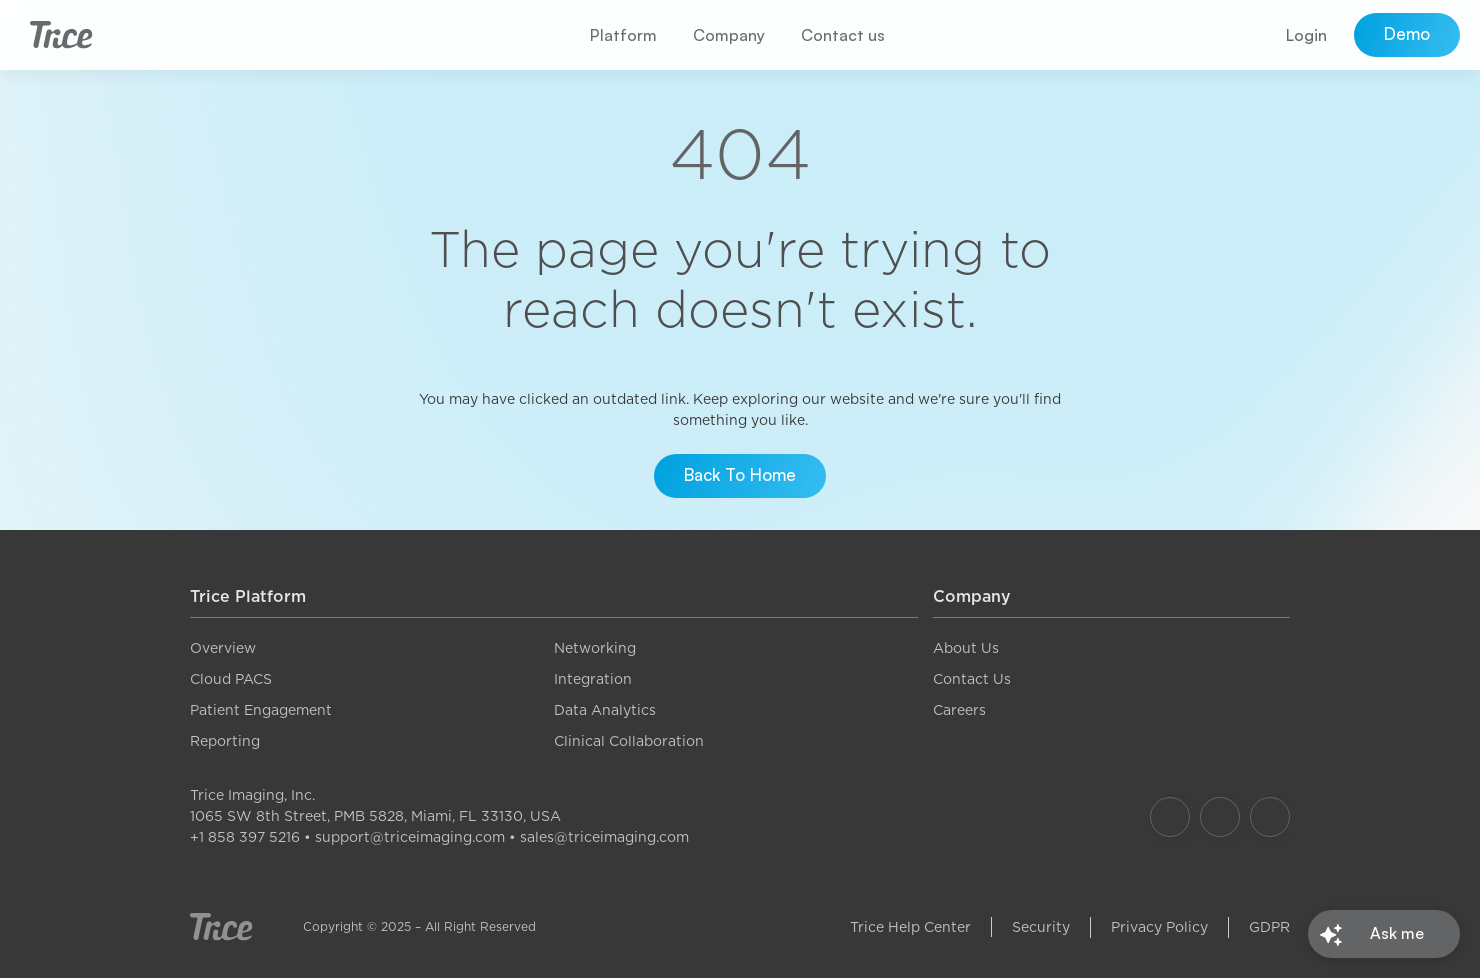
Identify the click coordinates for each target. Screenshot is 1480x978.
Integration (593, 679)
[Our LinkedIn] (1270, 817)
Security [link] (1041, 927)
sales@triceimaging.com (604, 837)
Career (956, 710)
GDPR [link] (1269, 927)
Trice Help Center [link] (910, 927)
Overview (223, 648)
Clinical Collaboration (629, 741)
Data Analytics (605, 710)
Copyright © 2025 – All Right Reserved (419, 926)
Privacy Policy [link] (1159, 927)
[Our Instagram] (1220, 817)
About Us (966, 648)
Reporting (225, 741)
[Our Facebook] (1170, 817)
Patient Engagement (261, 710)
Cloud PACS (231, 679)
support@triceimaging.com (410, 837)
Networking (595, 648)
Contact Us (972, 679)
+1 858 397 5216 (245, 837)
